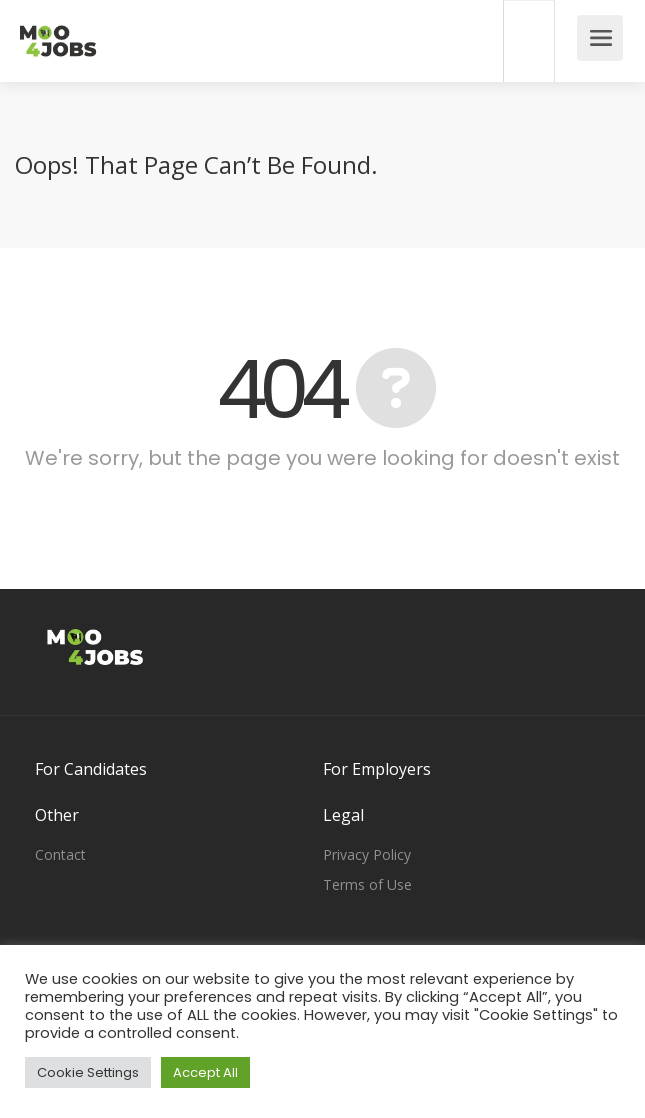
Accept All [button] (205, 1072)
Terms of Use (367, 884)
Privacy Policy (367, 854)
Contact (60, 854)
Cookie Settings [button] (88, 1072)
